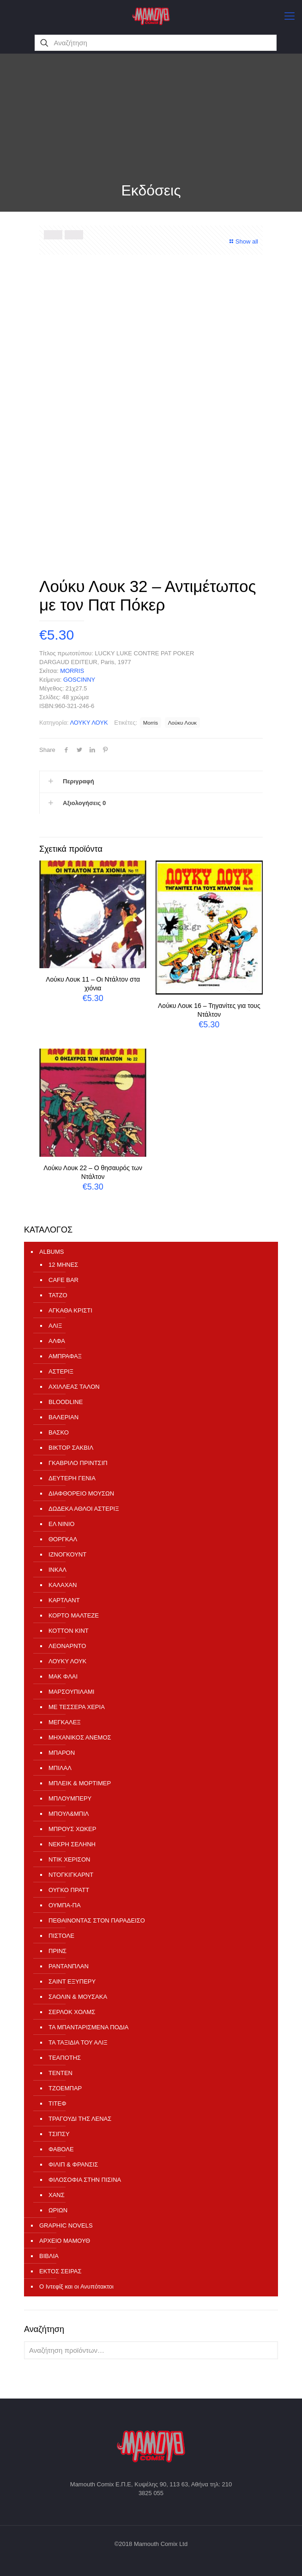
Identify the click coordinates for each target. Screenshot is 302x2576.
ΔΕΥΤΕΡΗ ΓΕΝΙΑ (72, 1478)
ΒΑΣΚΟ (58, 1432)
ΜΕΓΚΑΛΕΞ (64, 1722)
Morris (150, 723)
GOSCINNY (79, 679)
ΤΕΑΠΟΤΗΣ (64, 2057)
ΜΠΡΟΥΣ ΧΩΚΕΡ (72, 1828)
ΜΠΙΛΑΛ (60, 1767)
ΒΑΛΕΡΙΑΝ (63, 1417)
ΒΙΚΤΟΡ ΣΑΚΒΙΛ (70, 1447)
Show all (242, 241)
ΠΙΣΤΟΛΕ (61, 1935)
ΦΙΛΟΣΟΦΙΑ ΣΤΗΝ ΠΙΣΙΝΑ (84, 2179)
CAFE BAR (63, 1279)
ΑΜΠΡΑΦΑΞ (65, 1356)
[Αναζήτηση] (155, 43)
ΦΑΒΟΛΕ (61, 2149)
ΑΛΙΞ (55, 1325)
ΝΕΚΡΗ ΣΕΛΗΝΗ (72, 1844)
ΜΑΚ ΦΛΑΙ (63, 1676)
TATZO (57, 1295)
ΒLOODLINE (65, 1401)
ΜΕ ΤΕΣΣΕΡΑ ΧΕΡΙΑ (76, 1706)
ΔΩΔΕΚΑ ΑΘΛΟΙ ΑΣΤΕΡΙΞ (83, 1508)
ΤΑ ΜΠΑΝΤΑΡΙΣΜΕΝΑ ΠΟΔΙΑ (88, 2027)
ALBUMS (51, 1251)
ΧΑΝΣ (56, 2194)
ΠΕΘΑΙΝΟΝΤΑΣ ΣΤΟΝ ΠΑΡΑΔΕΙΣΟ (96, 1920)
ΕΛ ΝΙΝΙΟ (61, 1523)
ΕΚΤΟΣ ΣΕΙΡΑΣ (60, 2271)
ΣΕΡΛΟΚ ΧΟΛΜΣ (71, 2011)
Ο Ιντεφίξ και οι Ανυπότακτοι (76, 2286)
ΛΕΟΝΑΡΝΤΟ (67, 1645)
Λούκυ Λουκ (182, 723)
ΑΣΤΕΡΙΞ (60, 1371)
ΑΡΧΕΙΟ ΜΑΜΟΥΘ (64, 2240)
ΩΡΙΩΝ (57, 2210)
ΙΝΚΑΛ (57, 1569)
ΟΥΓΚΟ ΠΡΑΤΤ (68, 1889)
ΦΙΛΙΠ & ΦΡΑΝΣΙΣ (73, 2164)
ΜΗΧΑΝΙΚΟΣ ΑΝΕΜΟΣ (79, 1737)
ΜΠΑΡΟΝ (61, 1752)
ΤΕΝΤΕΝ (60, 2072)
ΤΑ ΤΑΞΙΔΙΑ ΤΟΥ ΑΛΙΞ (78, 2042)
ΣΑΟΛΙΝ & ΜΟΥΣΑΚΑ (77, 1996)
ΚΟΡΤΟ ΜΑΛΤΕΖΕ (73, 1615)
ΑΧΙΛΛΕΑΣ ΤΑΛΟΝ (74, 1386)
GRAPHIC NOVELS (66, 2225)
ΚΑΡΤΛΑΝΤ (64, 1600)
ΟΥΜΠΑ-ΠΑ (64, 1905)
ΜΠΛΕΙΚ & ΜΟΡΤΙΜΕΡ (79, 1783)
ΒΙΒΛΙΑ (49, 2255)
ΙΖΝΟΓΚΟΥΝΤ (67, 1554)
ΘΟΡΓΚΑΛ (62, 1539)
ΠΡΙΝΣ (57, 1950)
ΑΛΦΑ (56, 1340)
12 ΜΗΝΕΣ (63, 1264)
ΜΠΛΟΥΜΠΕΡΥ (69, 1798)
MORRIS (72, 670)
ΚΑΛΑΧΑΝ (62, 1584)
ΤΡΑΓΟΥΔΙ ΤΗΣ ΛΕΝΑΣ (79, 2118)
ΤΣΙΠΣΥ (59, 2133)
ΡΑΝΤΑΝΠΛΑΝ (68, 1966)
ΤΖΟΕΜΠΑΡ (65, 2088)
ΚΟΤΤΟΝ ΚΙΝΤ (68, 1630)
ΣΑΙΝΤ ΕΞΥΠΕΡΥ (72, 1981)
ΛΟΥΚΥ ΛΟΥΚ (89, 722)
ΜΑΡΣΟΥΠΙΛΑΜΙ (71, 1691)
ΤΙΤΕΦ (57, 2103)
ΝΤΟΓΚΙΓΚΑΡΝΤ (70, 1874)
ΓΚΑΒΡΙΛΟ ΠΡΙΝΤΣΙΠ (78, 1462)
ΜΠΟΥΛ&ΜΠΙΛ (68, 1813)
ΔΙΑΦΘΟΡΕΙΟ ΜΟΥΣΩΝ (81, 1493)
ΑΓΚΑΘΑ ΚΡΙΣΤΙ (70, 1310)
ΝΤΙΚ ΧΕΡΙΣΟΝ (69, 1859)
